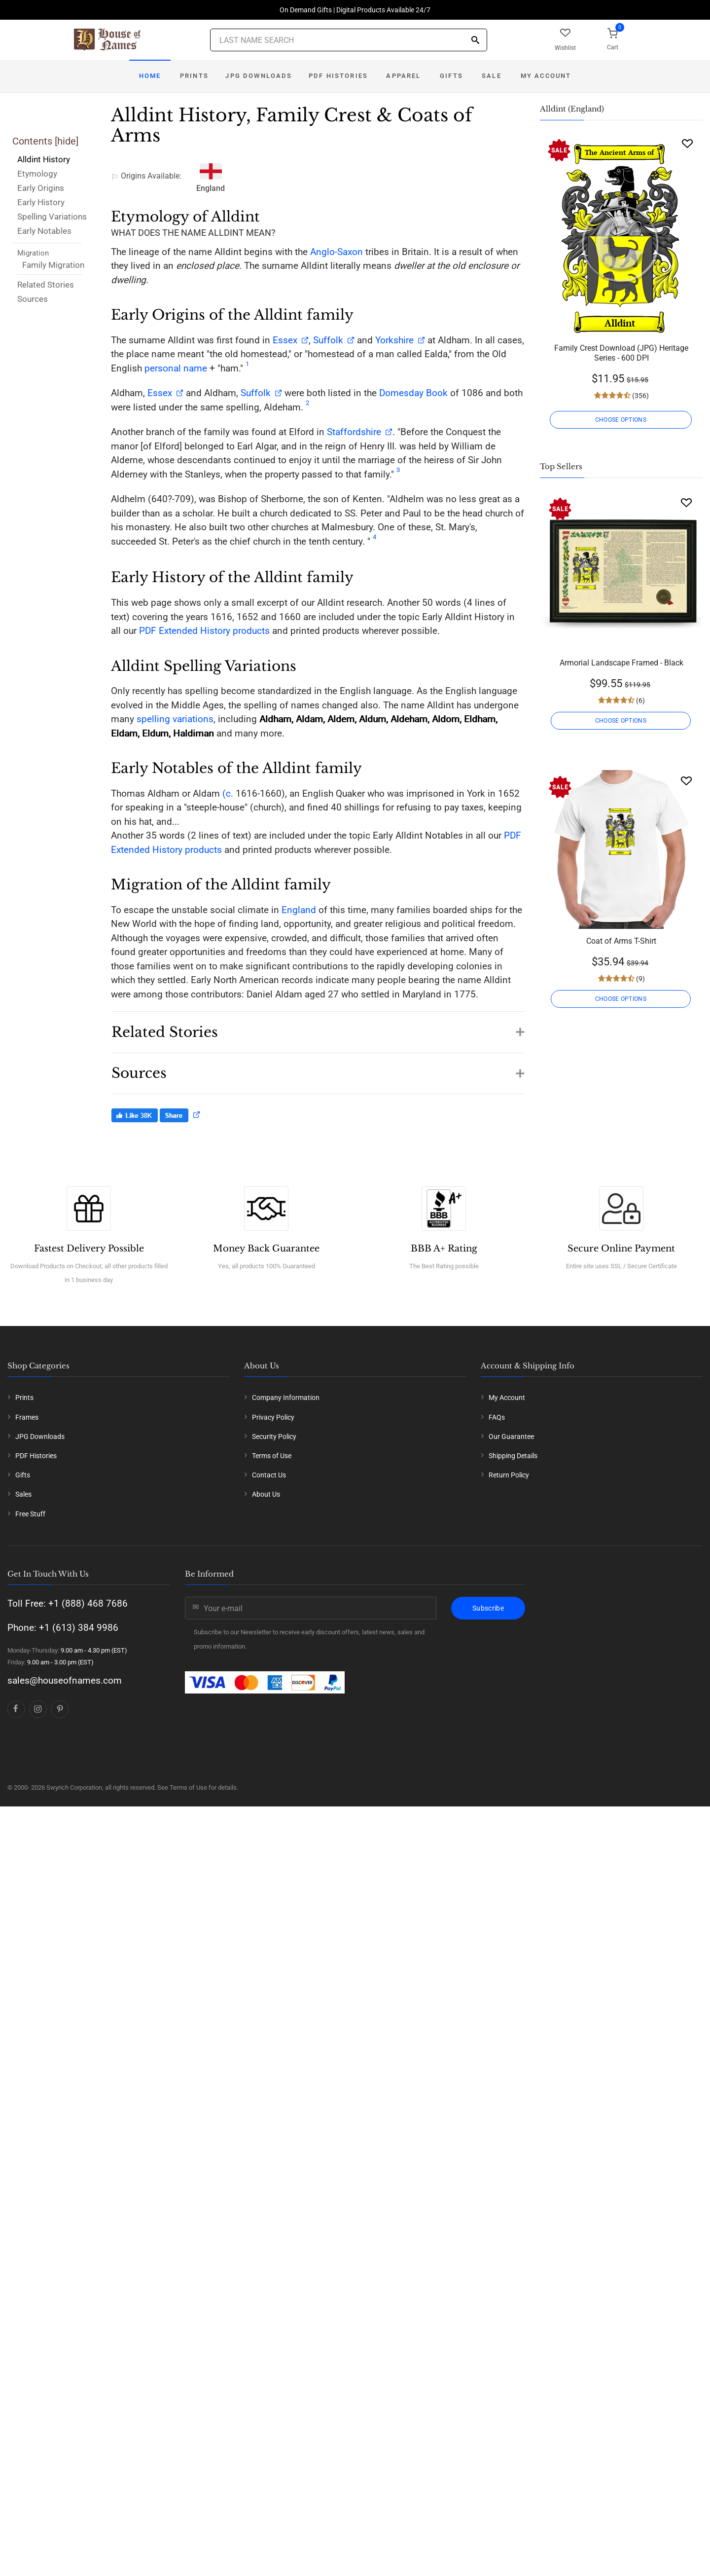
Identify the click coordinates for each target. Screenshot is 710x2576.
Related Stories (45, 285)
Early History (41, 202)
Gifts (451, 75)
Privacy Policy (273, 1417)
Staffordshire (354, 432)
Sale (491, 75)
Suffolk (328, 340)
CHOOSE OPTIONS (621, 419)
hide (66, 141)
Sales (23, 1494)
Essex (283, 340)
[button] (318, 1027)
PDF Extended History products (204, 630)
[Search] (475, 41)
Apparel (403, 75)
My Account (546, 75)
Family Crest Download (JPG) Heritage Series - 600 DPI (621, 353)
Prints (194, 75)
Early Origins (40, 188)
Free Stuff (30, 1514)
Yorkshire (394, 340)
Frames (26, 1417)
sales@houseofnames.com (64, 1680)
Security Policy (274, 1436)
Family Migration (53, 265)
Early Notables (44, 231)
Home (150, 75)
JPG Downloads (258, 75)
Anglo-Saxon (336, 252)
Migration (33, 253)
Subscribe (488, 1608)
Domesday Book (413, 393)
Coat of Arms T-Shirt (621, 941)
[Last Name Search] (348, 40)
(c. (226, 793)
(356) (640, 396)
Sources (32, 299)
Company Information (286, 1397)
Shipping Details (513, 1456)
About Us (266, 1494)
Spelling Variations (52, 216)
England (299, 910)
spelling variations (175, 719)
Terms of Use (271, 1456)
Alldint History (43, 159)
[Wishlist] (687, 143)
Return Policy (509, 1475)
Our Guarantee (511, 1436)
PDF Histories (338, 75)
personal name (175, 368)
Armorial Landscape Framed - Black (621, 662)
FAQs (497, 1417)
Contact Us (269, 1475)
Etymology (37, 174)
